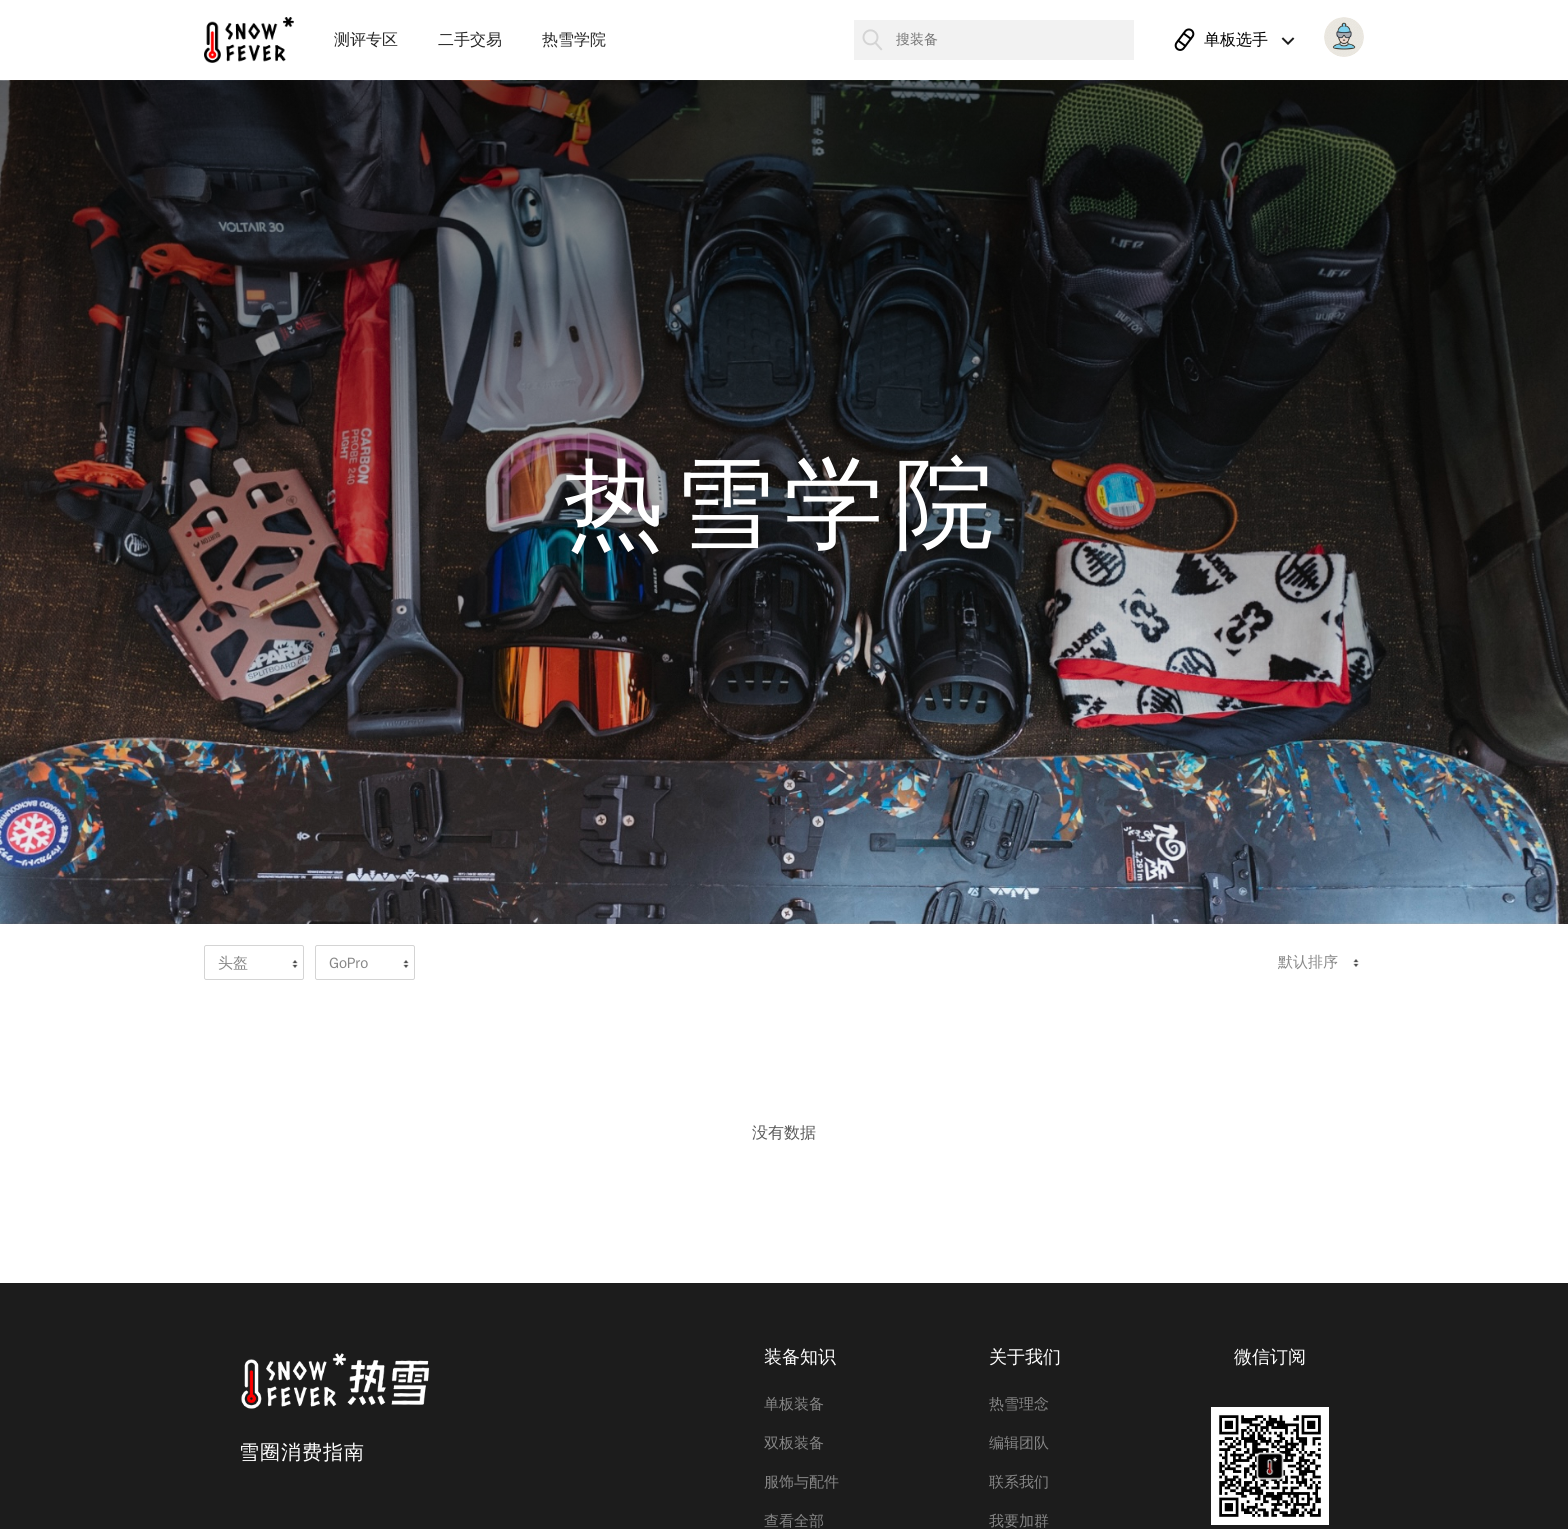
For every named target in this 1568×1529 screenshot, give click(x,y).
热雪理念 (1019, 1404)
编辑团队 (1019, 1443)
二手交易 (470, 40)
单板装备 (794, 1404)
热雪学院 (574, 40)
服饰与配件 (801, 1482)
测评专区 (366, 40)
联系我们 (1019, 1482)
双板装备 (794, 1443)
